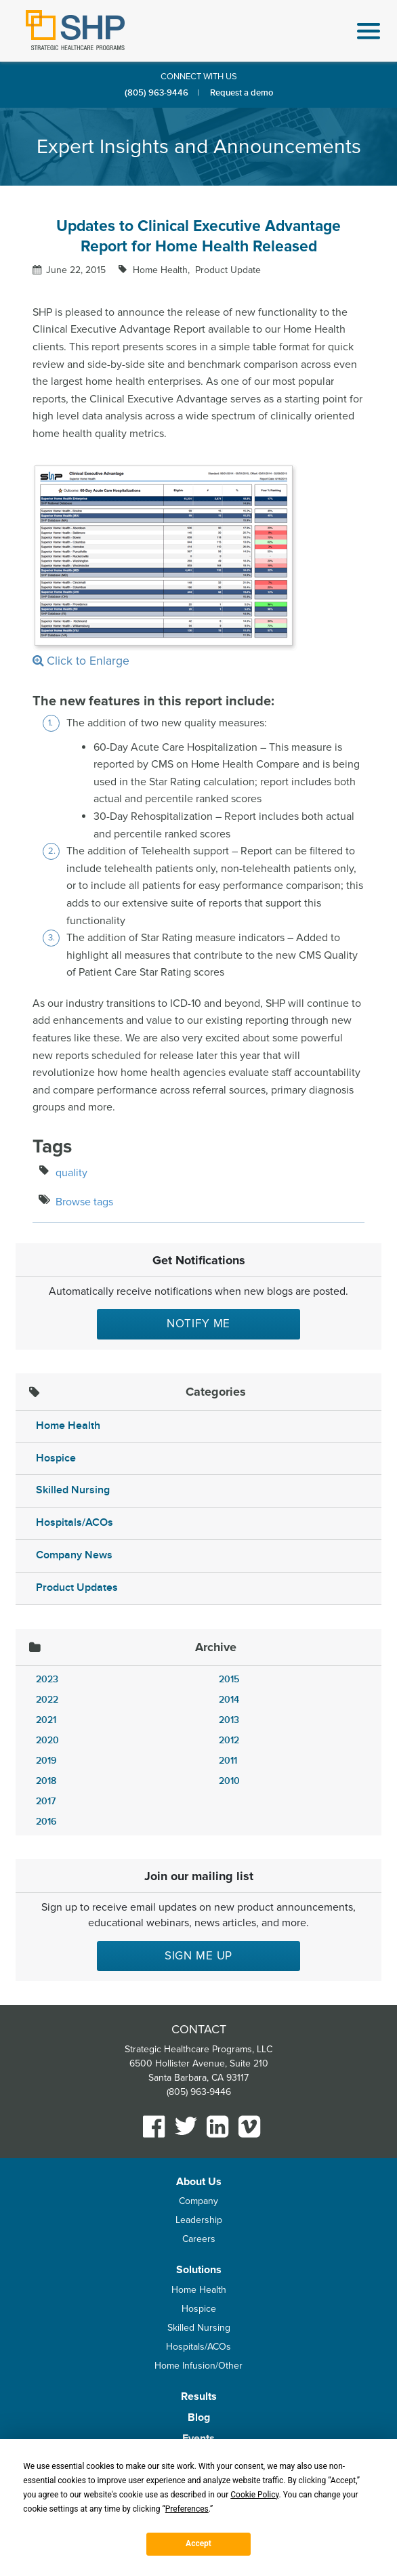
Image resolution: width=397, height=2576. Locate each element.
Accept (198, 2543)
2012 (229, 1740)
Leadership (198, 2220)
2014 (229, 1699)
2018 (46, 1781)
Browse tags (84, 1202)
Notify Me (199, 1323)
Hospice (56, 1458)
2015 (229, 1679)
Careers (198, 2239)
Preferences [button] (187, 2509)
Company (198, 2201)
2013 (229, 1720)
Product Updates (77, 1587)
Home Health (68, 1425)
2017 (46, 1801)
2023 (47, 1679)
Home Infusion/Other (198, 2365)
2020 (47, 1740)
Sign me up (199, 1956)
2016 (46, 1821)
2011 (228, 1760)
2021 (46, 1720)
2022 (47, 1699)
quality (71, 1173)
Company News (74, 1555)
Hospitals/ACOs (74, 1522)
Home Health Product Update (195, 270)
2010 (229, 1781)
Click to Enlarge (165, 565)
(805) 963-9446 (156, 92)
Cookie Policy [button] (254, 2494)
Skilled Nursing (73, 1490)
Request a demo (241, 92)
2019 (46, 1760)
